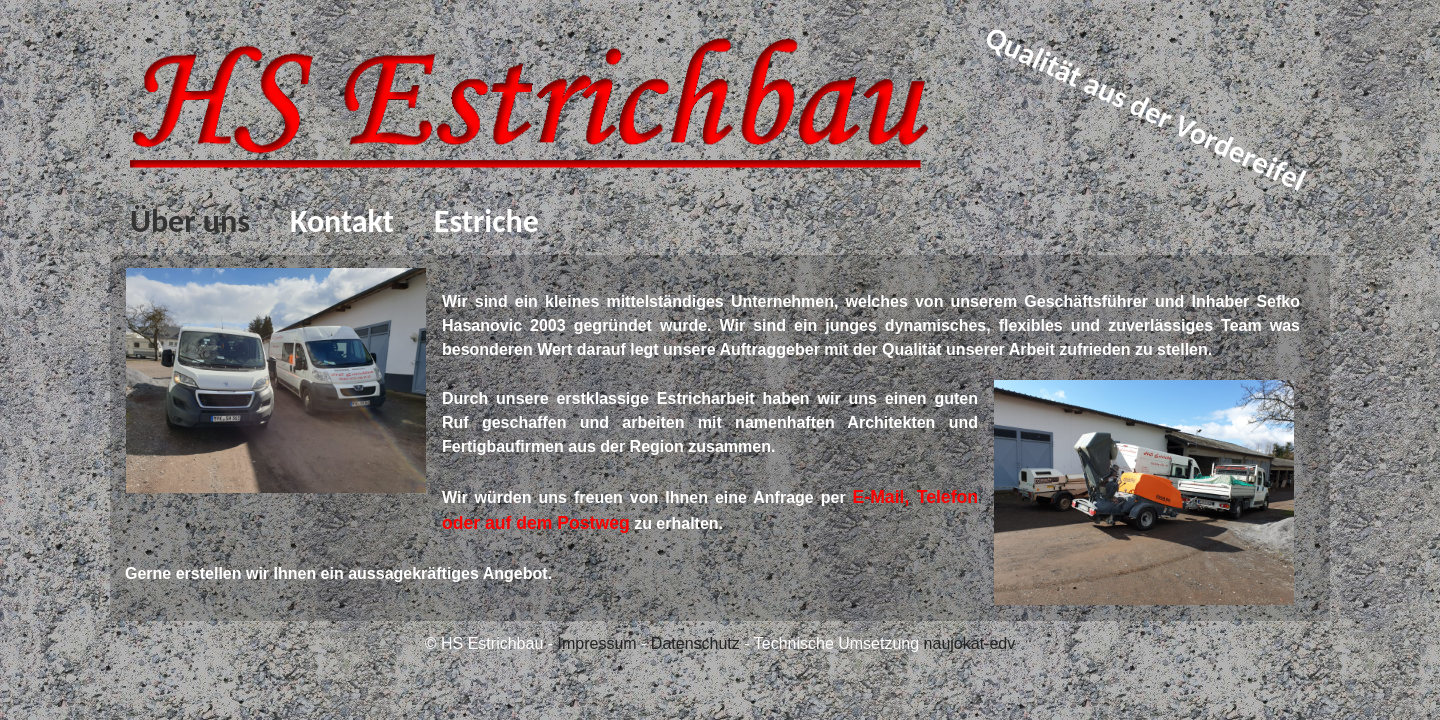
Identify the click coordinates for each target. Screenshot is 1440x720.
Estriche (486, 221)
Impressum (597, 643)
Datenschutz (695, 643)
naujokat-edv (970, 643)
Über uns (190, 221)
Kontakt (342, 221)
